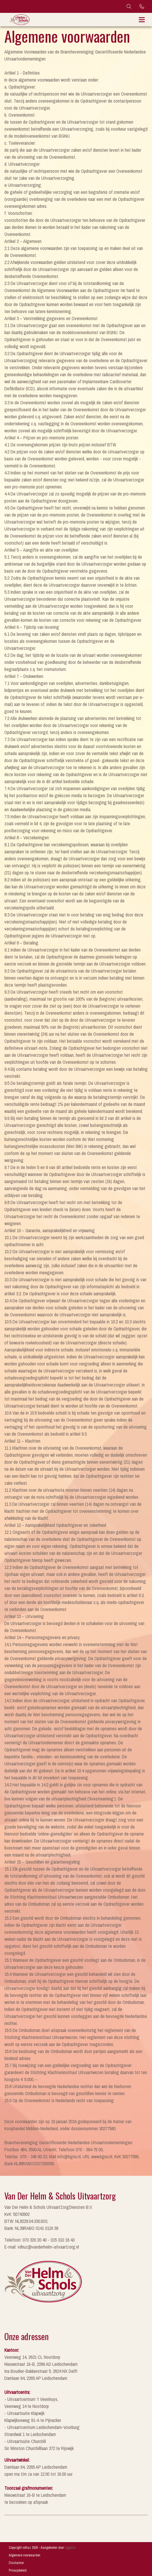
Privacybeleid (18, 2570)
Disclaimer (16, 2563)
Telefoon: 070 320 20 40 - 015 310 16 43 (39, 2240)
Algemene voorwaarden (24, 2555)
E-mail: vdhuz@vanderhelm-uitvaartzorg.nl (41, 2247)
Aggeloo (70, 2547)
